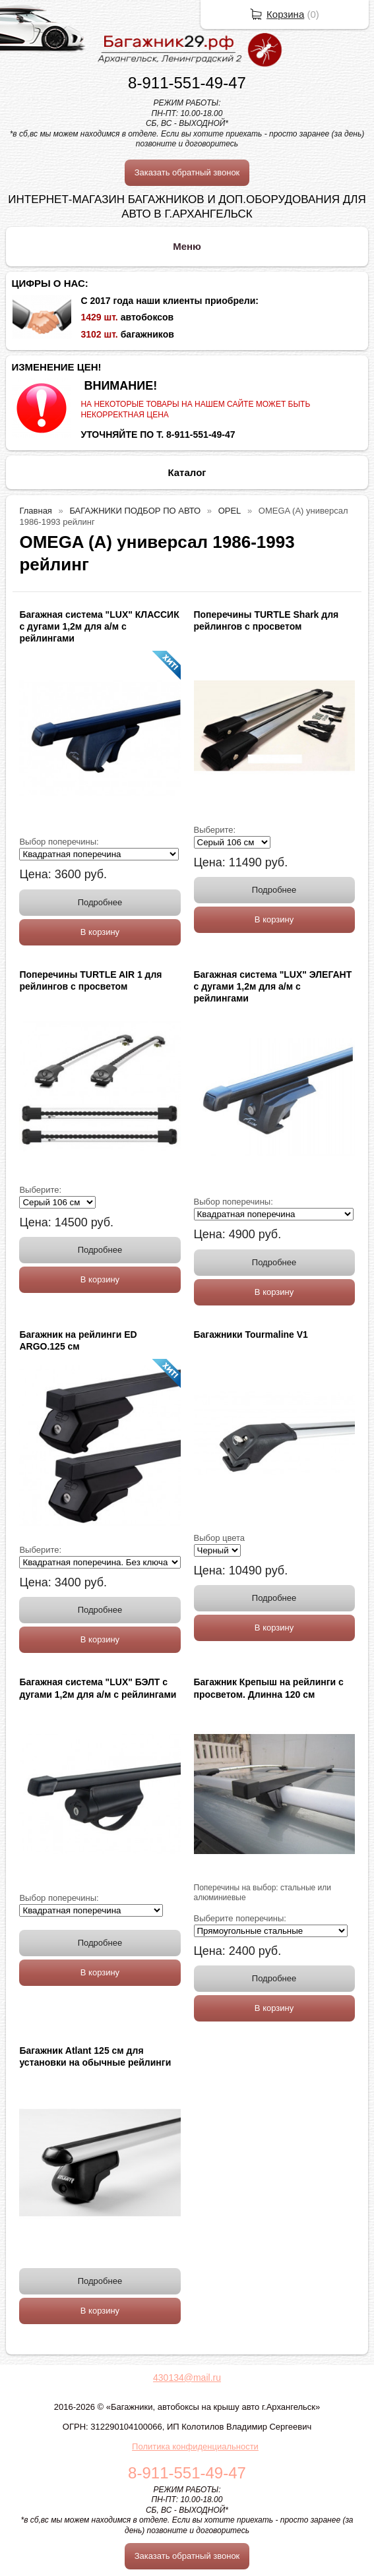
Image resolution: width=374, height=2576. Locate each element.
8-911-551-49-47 (187, 83)
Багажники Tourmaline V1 (251, 1334)
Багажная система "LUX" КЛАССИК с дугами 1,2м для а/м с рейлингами (99, 626)
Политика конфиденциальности (195, 2446)
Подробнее (100, 902)
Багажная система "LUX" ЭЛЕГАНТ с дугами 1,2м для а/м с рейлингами (273, 986)
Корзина (285, 14)
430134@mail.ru (187, 2377)
